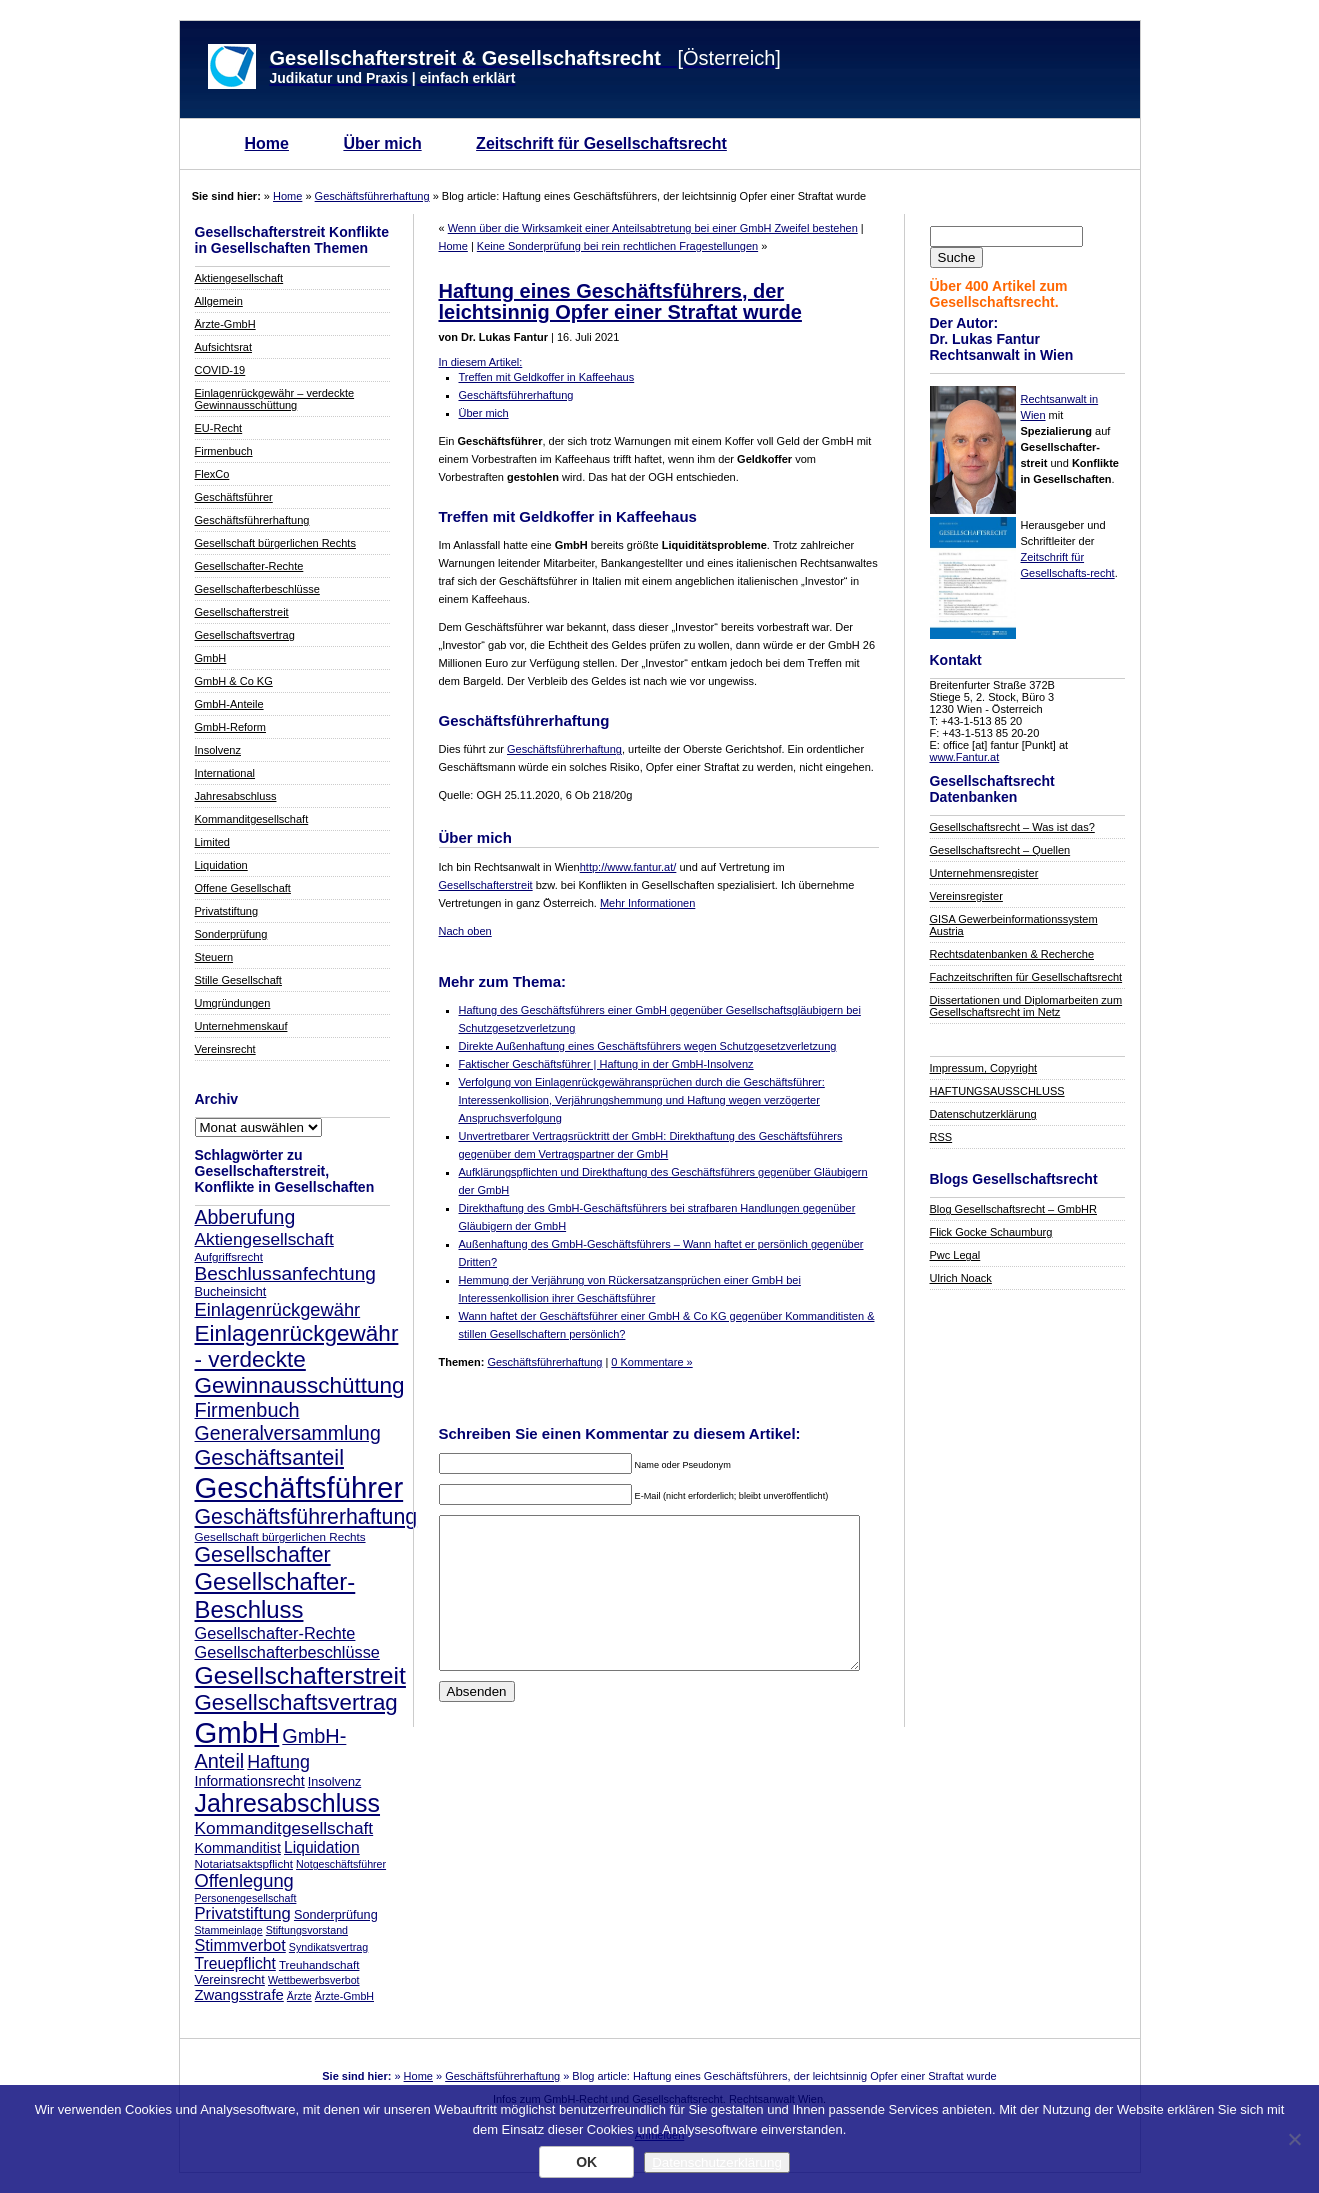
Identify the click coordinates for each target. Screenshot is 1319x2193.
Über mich (382, 143)
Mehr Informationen (647, 903)
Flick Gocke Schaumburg (991, 1232)
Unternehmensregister (984, 873)
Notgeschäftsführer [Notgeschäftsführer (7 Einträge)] (341, 1864)
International (225, 773)
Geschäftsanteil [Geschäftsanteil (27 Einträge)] (269, 1457)
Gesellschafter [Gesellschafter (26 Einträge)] (263, 1555)
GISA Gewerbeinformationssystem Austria (1014, 925)
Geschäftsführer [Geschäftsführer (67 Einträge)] (299, 1487)
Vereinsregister (966, 896)
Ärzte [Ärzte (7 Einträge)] (299, 1996)
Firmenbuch (224, 451)
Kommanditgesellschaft (252, 819)
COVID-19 (220, 370)
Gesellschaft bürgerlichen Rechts (275, 543)
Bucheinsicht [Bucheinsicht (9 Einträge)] (231, 1292)
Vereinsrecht (225, 1049)
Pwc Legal (955, 1255)
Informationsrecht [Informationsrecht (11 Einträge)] (250, 1781)
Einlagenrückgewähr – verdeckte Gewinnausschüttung (275, 399)
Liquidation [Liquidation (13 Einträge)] (322, 1847)
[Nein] (1294, 2139)
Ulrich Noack (961, 1278)
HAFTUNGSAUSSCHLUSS (997, 1091)
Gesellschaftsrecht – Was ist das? (1012, 827)
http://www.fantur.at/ (628, 867)
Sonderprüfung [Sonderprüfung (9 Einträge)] (336, 1915)
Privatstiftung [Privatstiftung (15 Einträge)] (243, 1913)
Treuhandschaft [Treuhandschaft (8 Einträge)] (319, 1964)
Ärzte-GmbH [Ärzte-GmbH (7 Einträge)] (344, 1996)
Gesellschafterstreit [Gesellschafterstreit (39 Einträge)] (300, 1675)
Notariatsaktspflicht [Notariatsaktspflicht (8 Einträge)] (244, 1863)
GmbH (211, 658)
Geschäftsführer (234, 497)
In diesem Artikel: (481, 362)
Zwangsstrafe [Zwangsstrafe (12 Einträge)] (239, 1995)
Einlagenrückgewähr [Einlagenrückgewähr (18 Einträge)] (278, 1309)
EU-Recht (219, 428)
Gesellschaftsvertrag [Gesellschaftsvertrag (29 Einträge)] (296, 1702)
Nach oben (465, 931)
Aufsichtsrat (223, 347)
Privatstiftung (227, 911)
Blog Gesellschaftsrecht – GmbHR (1014, 1209)
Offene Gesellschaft (243, 888)
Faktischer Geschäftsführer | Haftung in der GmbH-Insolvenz (606, 1064)
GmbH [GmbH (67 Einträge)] (237, 1732)
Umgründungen (233, 1003)
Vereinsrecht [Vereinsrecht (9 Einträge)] (230, 1980)
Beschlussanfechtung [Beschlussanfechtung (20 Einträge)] (285, 1273)
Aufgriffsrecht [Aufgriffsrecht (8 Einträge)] (229, 1256)
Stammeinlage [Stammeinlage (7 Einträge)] (229, 1930)
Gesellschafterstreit (242, 612)
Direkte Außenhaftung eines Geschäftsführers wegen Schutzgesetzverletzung (648, 1046)
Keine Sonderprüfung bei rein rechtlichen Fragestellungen (617, 246)
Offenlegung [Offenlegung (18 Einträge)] (244, 1880)
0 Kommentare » (651, 1362)
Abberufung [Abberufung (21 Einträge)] (245, 1217)
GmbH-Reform (231, 727)
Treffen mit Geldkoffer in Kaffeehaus (547, 377)
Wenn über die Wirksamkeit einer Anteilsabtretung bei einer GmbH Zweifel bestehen (653, 228)
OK (586, 2162)
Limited (212, 842)
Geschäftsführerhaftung (372, 196)
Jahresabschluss (236, 796)
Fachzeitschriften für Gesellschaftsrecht (1026, 977)
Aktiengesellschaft (239, 278)
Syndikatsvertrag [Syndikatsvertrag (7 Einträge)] (328, 1947)
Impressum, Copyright (984, 1068)
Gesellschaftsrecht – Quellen (1000, 850)
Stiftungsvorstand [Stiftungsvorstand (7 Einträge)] (307, 1930)
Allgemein (219, 301)
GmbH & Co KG (234, 681)
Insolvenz (218, 750)
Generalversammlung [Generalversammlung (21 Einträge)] (288, 1433)
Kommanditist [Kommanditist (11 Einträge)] (238, 1848)
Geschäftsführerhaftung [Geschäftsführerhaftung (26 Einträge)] (306, 1517)
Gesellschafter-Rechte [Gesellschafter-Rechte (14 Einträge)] (275, 1633)
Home (267, 143)
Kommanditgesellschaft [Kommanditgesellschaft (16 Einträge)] (284, 1828)
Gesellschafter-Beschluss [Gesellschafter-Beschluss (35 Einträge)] (275, 1595)
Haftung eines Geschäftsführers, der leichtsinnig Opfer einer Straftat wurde (620, 301)
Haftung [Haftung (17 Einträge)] (278, 1762)
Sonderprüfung (231, 934)
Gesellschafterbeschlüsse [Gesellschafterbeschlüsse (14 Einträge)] (287, 1652)
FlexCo (212, 474)
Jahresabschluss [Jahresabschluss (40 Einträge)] (288, 1803)
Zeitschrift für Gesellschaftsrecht (601, 143)
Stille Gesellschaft (238, 980)
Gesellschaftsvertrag (245, 635)
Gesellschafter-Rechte (249, 566)
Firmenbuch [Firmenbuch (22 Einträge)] (247, 1410)
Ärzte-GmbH (225, 324)
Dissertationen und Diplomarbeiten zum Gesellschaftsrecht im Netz (1026, 1006)
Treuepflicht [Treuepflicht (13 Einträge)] (235, 1963)
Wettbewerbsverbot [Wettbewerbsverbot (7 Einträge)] (314, 1980)
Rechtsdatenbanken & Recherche (1012, 954)
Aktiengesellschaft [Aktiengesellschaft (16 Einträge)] (264, 1239)
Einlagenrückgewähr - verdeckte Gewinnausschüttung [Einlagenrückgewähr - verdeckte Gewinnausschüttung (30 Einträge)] (300, 1359)
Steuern (214, 957)
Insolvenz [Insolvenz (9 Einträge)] (334, 1782)
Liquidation (221, 865)
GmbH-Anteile (229, 704)
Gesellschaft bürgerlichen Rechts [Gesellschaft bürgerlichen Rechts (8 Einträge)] (280, 1536)
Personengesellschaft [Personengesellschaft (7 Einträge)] (246, 1898)
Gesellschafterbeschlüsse (257, 589)
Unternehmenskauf (241, 1026)
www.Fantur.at (965, 757)
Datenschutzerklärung (983, 1114)
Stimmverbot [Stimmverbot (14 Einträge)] (240, 1945)
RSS (941, 1137)
